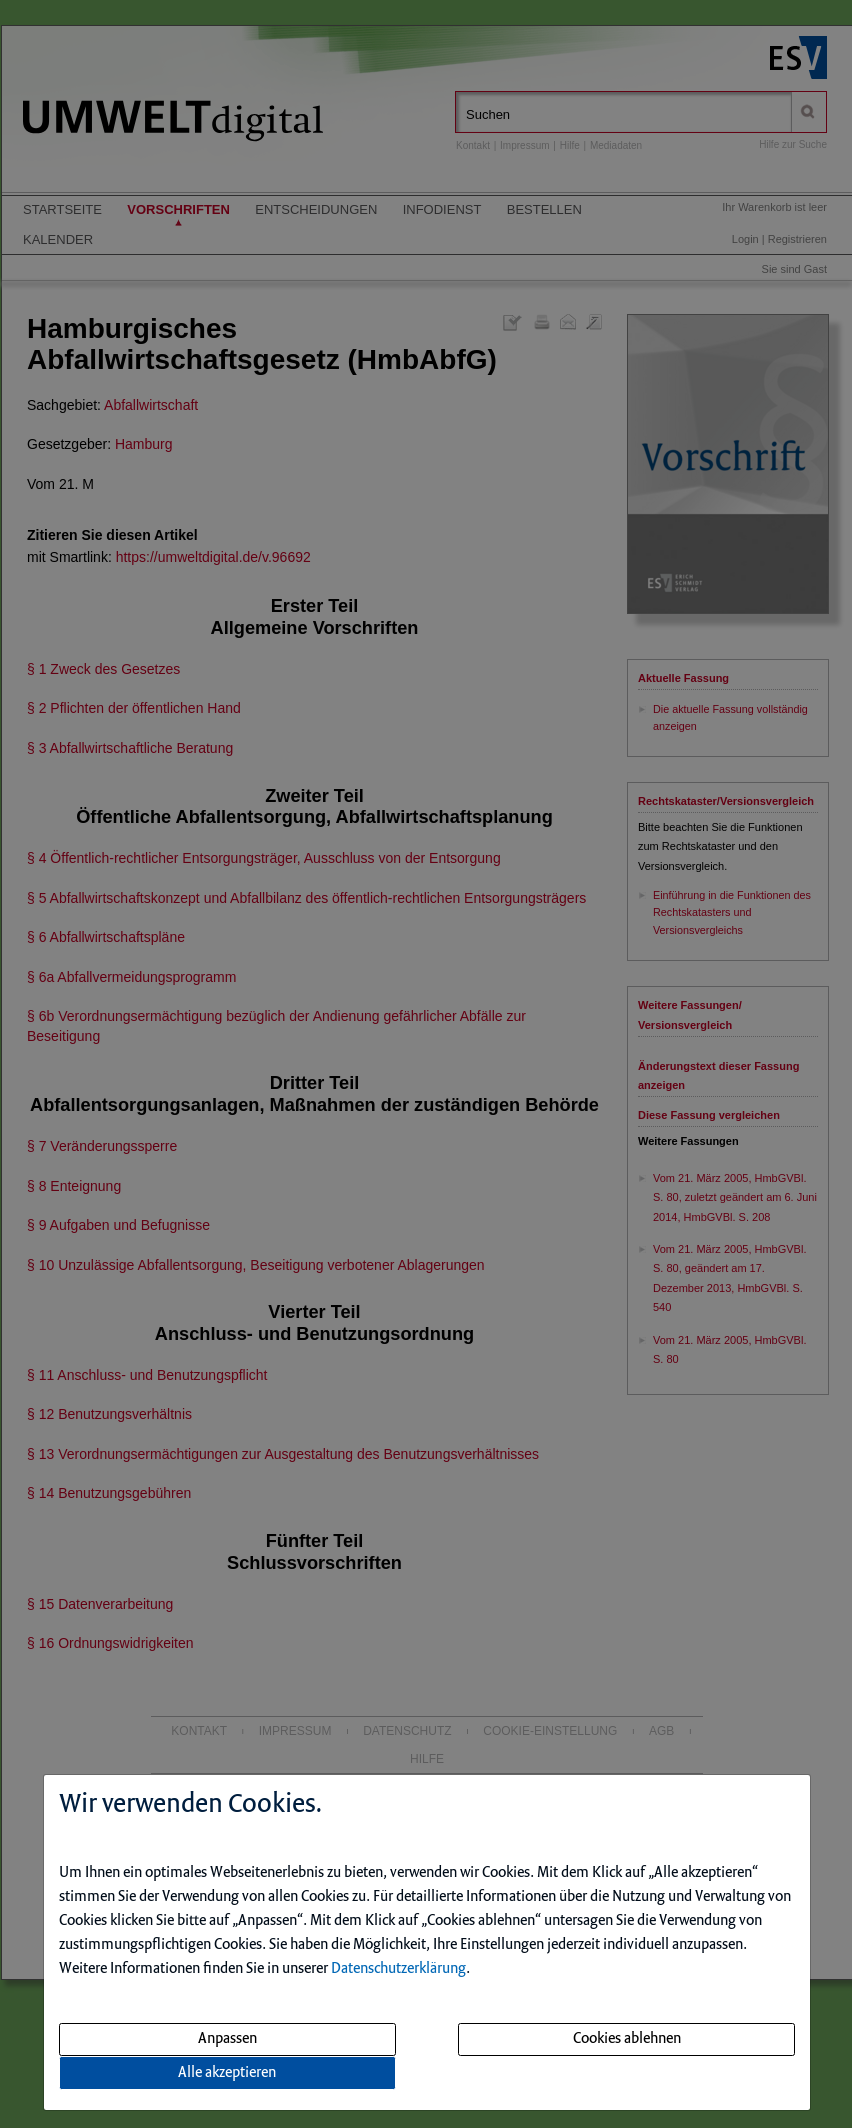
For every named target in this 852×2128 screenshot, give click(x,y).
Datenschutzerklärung (398, 1969)
